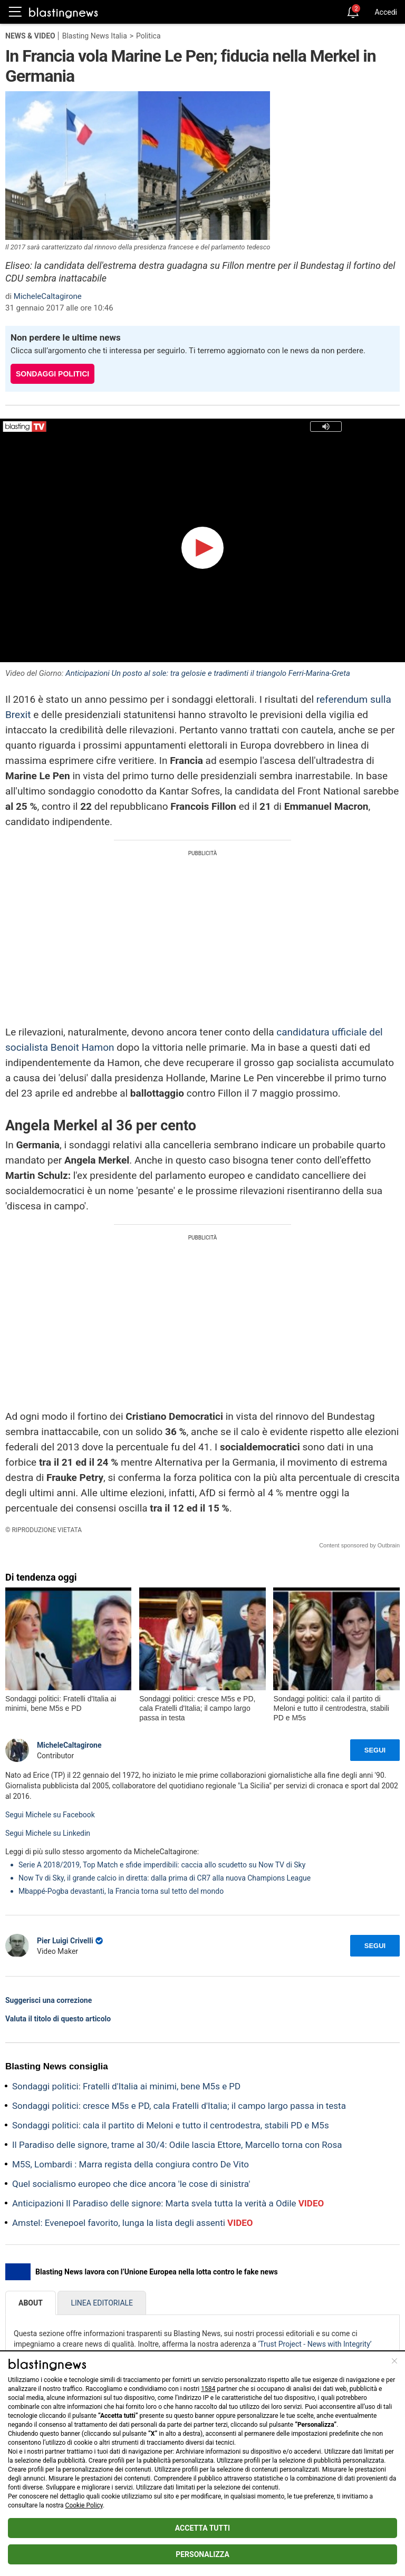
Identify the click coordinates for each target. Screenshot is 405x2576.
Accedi (385, 12)
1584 (208, 2389)
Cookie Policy (84, 2505)
